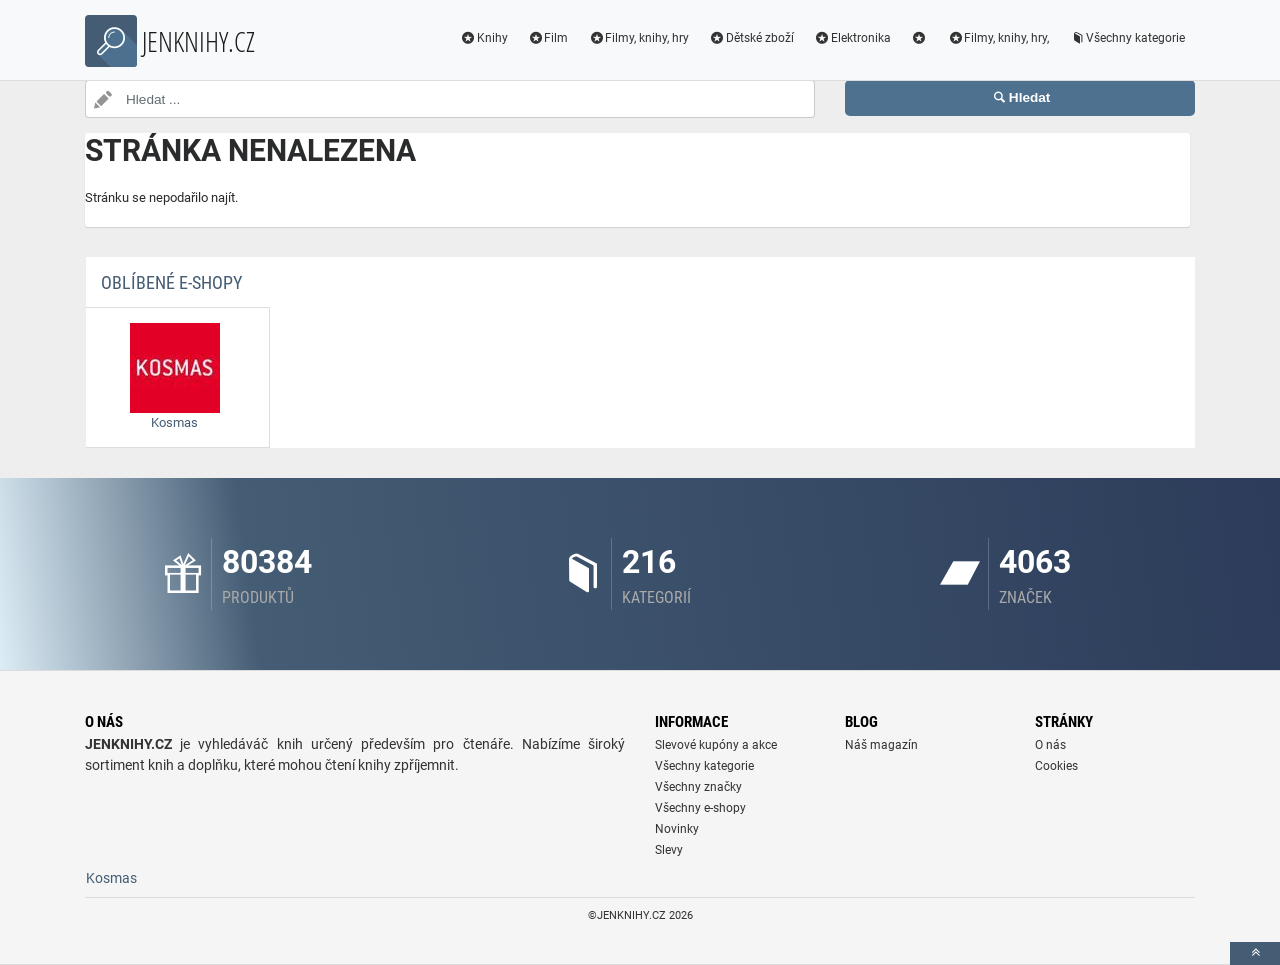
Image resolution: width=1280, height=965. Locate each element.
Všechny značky (698, 787)
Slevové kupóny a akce (716, 745)
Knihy (484, 38)
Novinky (677, 829)
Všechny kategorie (1127, 38)
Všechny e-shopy (700, 808)
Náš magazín (881, 745)
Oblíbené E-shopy (171, 282)
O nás (1050, 745)
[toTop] (1255, 953)
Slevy (669, 850)
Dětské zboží (751, 38)
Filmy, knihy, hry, (998, 38)
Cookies (1056, 766)
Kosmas (111, 878)
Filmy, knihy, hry (638, 38)
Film (548, 38)
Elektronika (852, 38)
